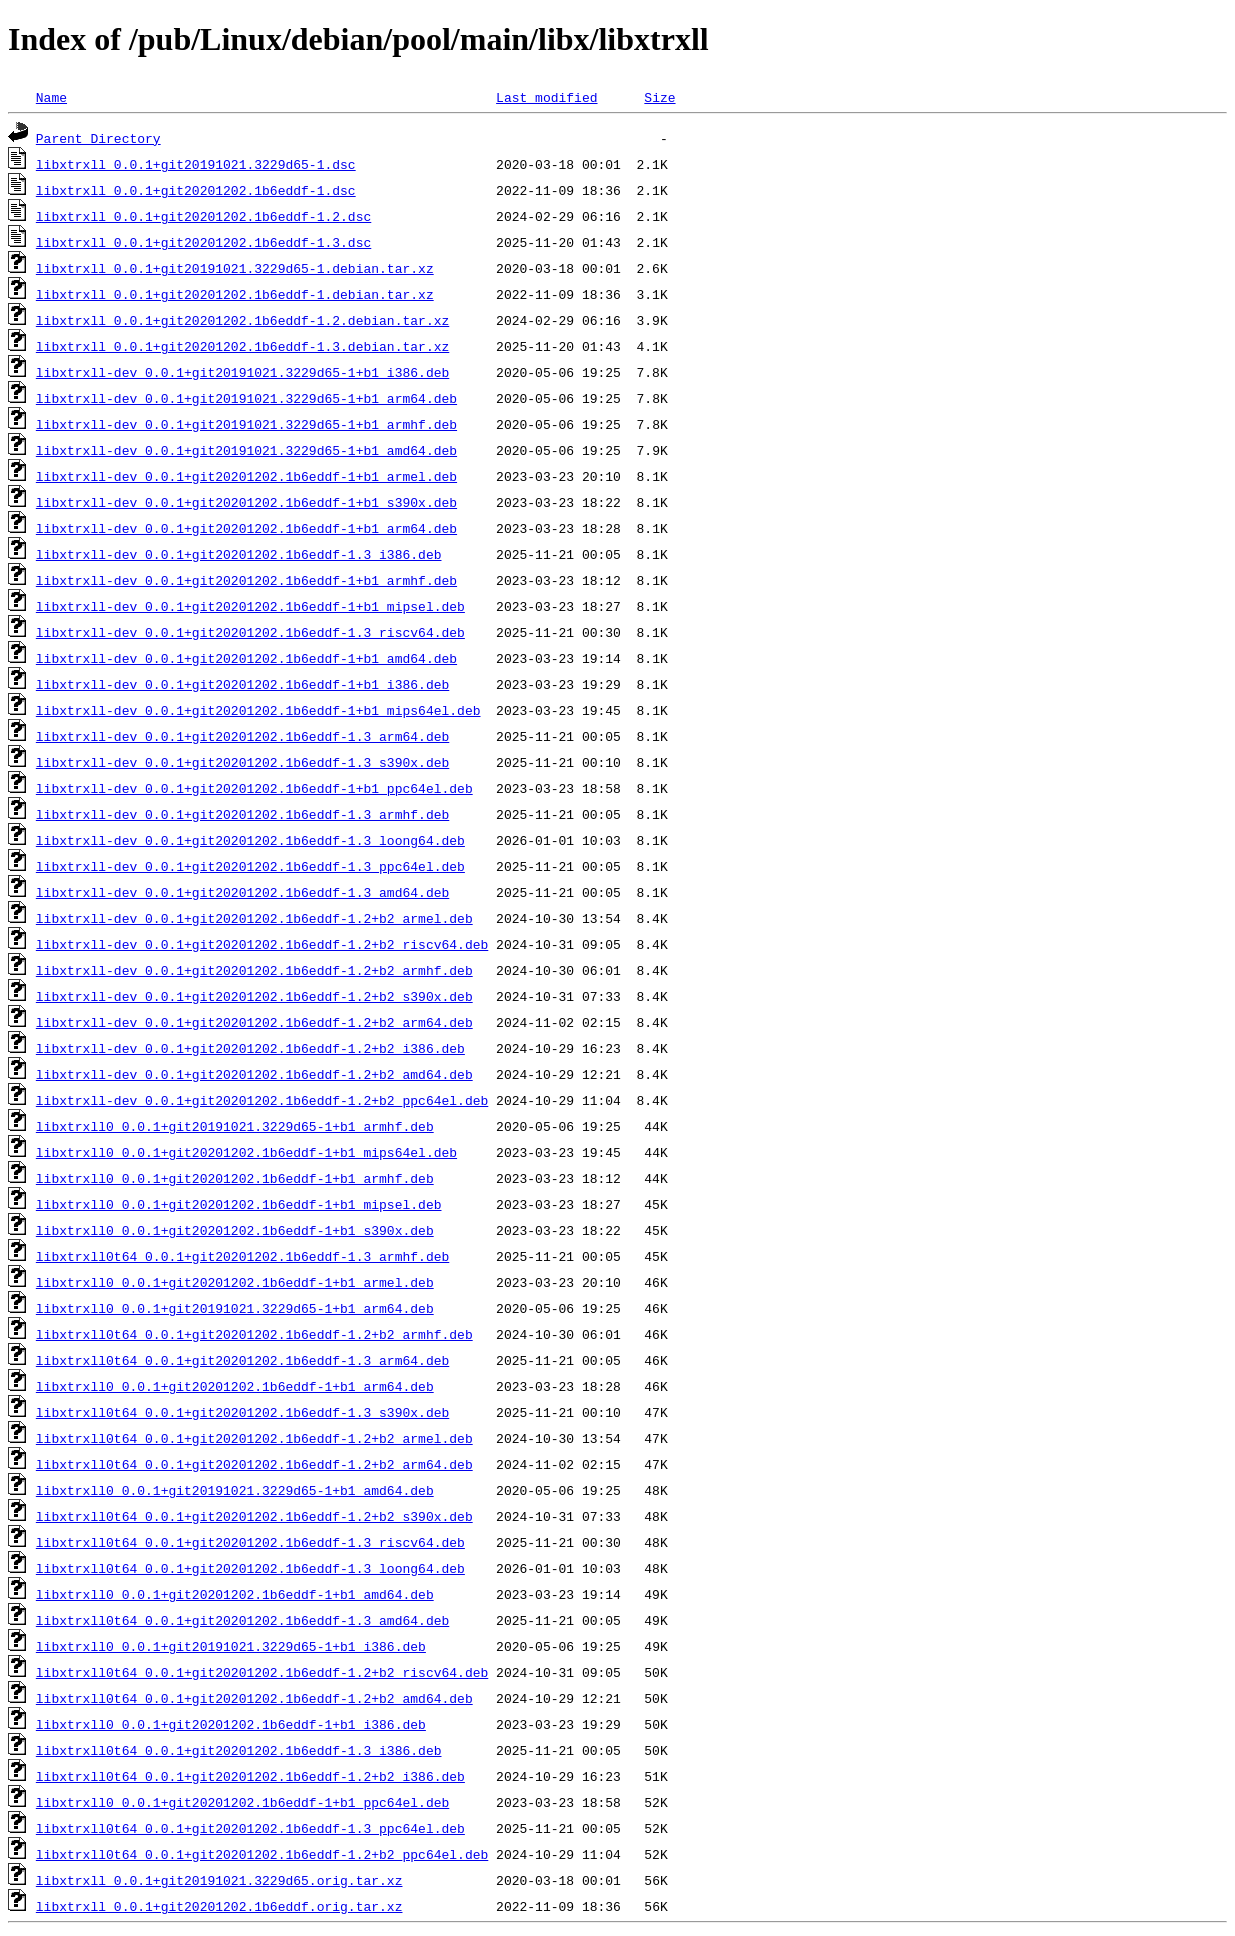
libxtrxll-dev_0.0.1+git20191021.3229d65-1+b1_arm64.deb (246, 398)
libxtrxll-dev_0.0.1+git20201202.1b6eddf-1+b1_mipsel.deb (250, 606)
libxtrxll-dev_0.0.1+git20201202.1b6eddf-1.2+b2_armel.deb (254, 918)
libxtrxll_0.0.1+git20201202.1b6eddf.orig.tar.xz (219, 1906)
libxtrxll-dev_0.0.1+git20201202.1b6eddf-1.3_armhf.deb (242, 814)
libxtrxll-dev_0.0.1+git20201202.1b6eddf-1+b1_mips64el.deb (258, 710)
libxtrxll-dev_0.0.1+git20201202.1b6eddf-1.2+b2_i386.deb (250, 1048)
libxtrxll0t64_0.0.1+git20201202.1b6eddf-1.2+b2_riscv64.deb (262, 1672)
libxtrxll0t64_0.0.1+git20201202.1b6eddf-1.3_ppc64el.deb (250, 1828)
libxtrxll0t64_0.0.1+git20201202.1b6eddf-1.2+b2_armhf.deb (254, 1334)
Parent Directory (98, 138)
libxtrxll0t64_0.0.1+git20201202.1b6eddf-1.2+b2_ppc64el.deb (262, 1854)
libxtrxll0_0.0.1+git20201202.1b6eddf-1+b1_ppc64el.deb (242, 1802)
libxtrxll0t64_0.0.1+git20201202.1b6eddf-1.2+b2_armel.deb (254, 1438)
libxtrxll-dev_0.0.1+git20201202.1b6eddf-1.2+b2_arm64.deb (254, 1022)
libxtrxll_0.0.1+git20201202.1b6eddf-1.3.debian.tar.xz (242, 346)
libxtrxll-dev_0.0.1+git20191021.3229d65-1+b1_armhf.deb (246, 424)
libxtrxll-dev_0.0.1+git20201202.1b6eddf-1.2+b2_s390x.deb (254, 996)
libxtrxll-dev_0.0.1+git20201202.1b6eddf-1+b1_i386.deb (242, 684)
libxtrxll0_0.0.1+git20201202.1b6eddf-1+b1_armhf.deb (235, 1178)
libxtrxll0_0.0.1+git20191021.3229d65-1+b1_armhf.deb (235, 1126)
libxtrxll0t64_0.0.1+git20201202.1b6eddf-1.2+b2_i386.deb (250, 1776)
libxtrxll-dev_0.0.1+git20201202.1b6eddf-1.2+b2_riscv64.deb (262, 944)
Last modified (546, 97)
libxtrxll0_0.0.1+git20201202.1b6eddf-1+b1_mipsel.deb (239, 1204)
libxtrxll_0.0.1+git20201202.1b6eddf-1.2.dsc (203, 216)
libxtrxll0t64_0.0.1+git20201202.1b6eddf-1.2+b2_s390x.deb (254, 1516)
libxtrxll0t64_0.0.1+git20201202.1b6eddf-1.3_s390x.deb (242, 1412)
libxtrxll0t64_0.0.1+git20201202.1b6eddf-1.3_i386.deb (239, 1750)
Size (659, 97)
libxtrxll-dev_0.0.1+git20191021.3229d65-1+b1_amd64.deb (246, 450)
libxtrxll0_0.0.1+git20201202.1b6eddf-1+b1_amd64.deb (235, 1594)
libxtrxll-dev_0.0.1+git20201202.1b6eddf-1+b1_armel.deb (246, 476)
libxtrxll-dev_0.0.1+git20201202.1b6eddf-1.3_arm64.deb (242, 736)
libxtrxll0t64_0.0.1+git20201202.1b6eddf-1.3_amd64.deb (242, 1620)
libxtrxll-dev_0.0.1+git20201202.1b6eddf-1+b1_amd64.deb (246, 658)
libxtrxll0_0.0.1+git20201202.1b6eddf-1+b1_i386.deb (231, 1724)
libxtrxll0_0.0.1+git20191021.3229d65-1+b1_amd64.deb (235, 1490)
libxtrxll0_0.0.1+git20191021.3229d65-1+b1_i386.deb (231, 1646)
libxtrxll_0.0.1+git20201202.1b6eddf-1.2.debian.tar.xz (242, 320)
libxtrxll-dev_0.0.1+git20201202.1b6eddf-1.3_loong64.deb (250, 840)
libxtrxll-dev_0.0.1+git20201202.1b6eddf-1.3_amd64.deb (242, 892)
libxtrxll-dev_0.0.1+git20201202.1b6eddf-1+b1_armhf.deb (246, 580)
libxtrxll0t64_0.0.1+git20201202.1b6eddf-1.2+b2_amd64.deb (254, 1698)
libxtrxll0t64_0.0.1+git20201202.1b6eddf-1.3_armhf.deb (242, 1256)
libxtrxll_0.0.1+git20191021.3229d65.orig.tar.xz (219, 1880)
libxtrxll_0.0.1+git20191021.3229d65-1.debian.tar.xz (235, 268)
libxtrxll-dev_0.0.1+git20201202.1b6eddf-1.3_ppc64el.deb (250, 866)
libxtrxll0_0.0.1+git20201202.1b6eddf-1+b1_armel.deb (235, 1282)
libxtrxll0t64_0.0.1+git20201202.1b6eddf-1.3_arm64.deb (242, 1360)
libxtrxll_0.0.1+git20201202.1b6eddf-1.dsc (196, 190)
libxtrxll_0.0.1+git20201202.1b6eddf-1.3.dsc (203, 242)
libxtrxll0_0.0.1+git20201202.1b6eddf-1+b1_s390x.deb (235, 1230)
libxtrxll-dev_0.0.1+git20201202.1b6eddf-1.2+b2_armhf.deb (254, 970)
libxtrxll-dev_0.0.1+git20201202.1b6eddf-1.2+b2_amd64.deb (254, 1074)
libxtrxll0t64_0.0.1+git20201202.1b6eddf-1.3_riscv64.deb (250, 1542)
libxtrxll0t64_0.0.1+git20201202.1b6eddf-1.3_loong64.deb (250, 1568)
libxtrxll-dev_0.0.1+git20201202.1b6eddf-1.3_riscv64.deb (250, 632)
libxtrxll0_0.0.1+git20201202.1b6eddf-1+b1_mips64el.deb (246, 1152)
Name (51, 97)
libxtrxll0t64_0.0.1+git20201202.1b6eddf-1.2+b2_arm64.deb (254, 1464)
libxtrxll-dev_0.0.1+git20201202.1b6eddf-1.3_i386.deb (239, 554)
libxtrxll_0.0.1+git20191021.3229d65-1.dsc (196, 164)
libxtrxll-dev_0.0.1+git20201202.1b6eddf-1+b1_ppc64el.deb (254, 788)
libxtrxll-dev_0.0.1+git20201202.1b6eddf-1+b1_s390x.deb (246, 502)
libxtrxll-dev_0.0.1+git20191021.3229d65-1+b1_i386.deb (242, 372)
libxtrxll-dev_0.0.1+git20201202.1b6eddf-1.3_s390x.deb (242, 762)
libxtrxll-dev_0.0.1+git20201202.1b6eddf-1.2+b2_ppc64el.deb (262, 1100)
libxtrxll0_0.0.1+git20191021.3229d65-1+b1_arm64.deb (235, 1308)
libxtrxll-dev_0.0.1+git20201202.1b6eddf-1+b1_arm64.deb (246, 528)
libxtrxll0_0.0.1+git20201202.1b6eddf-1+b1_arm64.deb (235, 1386)
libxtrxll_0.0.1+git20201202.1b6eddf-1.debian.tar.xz (235, 294)
